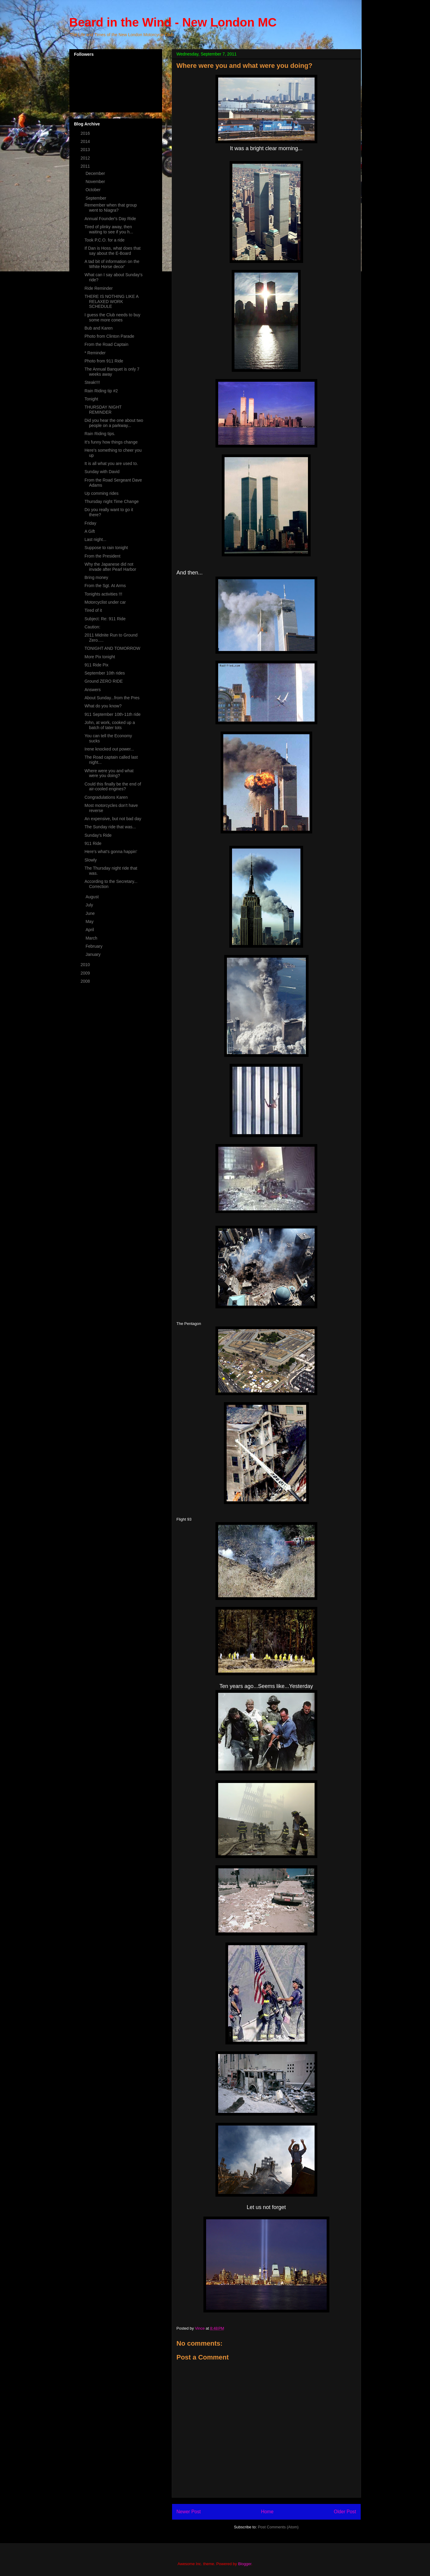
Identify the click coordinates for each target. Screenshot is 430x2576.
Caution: (92, 626)
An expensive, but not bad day (112, 818)
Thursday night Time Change (111, 501)
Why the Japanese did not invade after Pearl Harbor (110, 567)
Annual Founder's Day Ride (110, 218)
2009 (85, 973)
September (96, 198)
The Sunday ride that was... (110, 826)
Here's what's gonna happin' (110, 851)
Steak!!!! (92, 382)
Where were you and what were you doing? (108, 773)
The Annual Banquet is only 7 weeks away (111, 372)
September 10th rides (104, 673)
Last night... (95, 539)
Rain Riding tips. (99, 433)
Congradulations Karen (105, 797)
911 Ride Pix (96, 664)
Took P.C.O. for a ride (104, 240)
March (92, 938)
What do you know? (102, 705)
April (90, 929)
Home (267, 2511)
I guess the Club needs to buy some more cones (112, 317)
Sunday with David (101, 471)
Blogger (244, 2564)
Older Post (345, 2511)
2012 (85, 158)
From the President (102, 556)
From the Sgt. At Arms (105, 585)
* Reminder (94, 352)
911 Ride (92, 843)
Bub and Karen (98, 328)
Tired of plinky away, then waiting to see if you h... (108, 229)
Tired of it (93, 610)
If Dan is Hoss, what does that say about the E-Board (112, 251)
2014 (85, 141)
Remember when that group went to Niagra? (110, 208)
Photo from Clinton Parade (109, 336)
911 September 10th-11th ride (112, 714)
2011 (85, 166)
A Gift (89, 531)
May (90, 921)
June (91, 913)
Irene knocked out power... (109, 749)
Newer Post (189, 2511)
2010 (85, 964)
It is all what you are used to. (111, 463)
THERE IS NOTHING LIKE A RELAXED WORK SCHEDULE (111, 301)
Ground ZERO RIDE (103, 681)
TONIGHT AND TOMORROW (112, 648)
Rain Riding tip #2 (101, 390)
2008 (85, 981)
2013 (85, 149)
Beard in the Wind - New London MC (173, 22)
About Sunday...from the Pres (112, 697)
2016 (85, 133)
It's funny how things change (110, 442)
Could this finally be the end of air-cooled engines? (112, 787)
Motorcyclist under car (105, 602)
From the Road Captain (106, 344)
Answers (92, 689)
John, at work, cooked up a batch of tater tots (109, 725)
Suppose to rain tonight (106, 547)
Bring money (96, 577)
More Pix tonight (99, 656)
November (96, 181)
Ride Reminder (98, 288)
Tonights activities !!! (103, 594)
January (94, 954)
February (95, 946)
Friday (90, 523)
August (93, 896)
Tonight (91, 399)
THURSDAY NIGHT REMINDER (102, 410)
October (94, 189)
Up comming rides (101, 493)
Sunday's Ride (97, 835)
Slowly (90, 860)
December (96, 173)
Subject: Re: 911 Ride (104, 618)
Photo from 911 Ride (103, 361)
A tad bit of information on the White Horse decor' (111, 264)
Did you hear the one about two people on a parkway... (113, 423)
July (90, 904)
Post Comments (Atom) (278, 2527)
